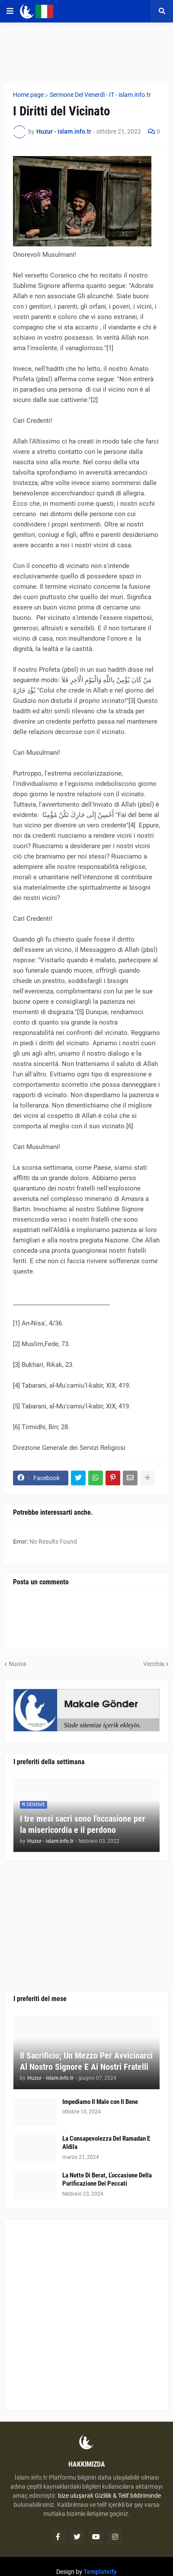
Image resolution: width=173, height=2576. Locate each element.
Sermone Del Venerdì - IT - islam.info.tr (100, 95)
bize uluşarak (75, 2495)
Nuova (17, 1663)
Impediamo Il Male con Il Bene (100, 2102)
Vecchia (153, 1663)
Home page (28, 95)
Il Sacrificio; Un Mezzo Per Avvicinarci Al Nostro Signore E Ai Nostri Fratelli (86, 2061)
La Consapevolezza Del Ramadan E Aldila (106, 2143)
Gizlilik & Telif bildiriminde (128, 2495)
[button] (10, 11)
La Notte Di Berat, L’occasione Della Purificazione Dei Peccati (107, 2179)
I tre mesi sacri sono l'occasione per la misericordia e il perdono (82, 1824)
